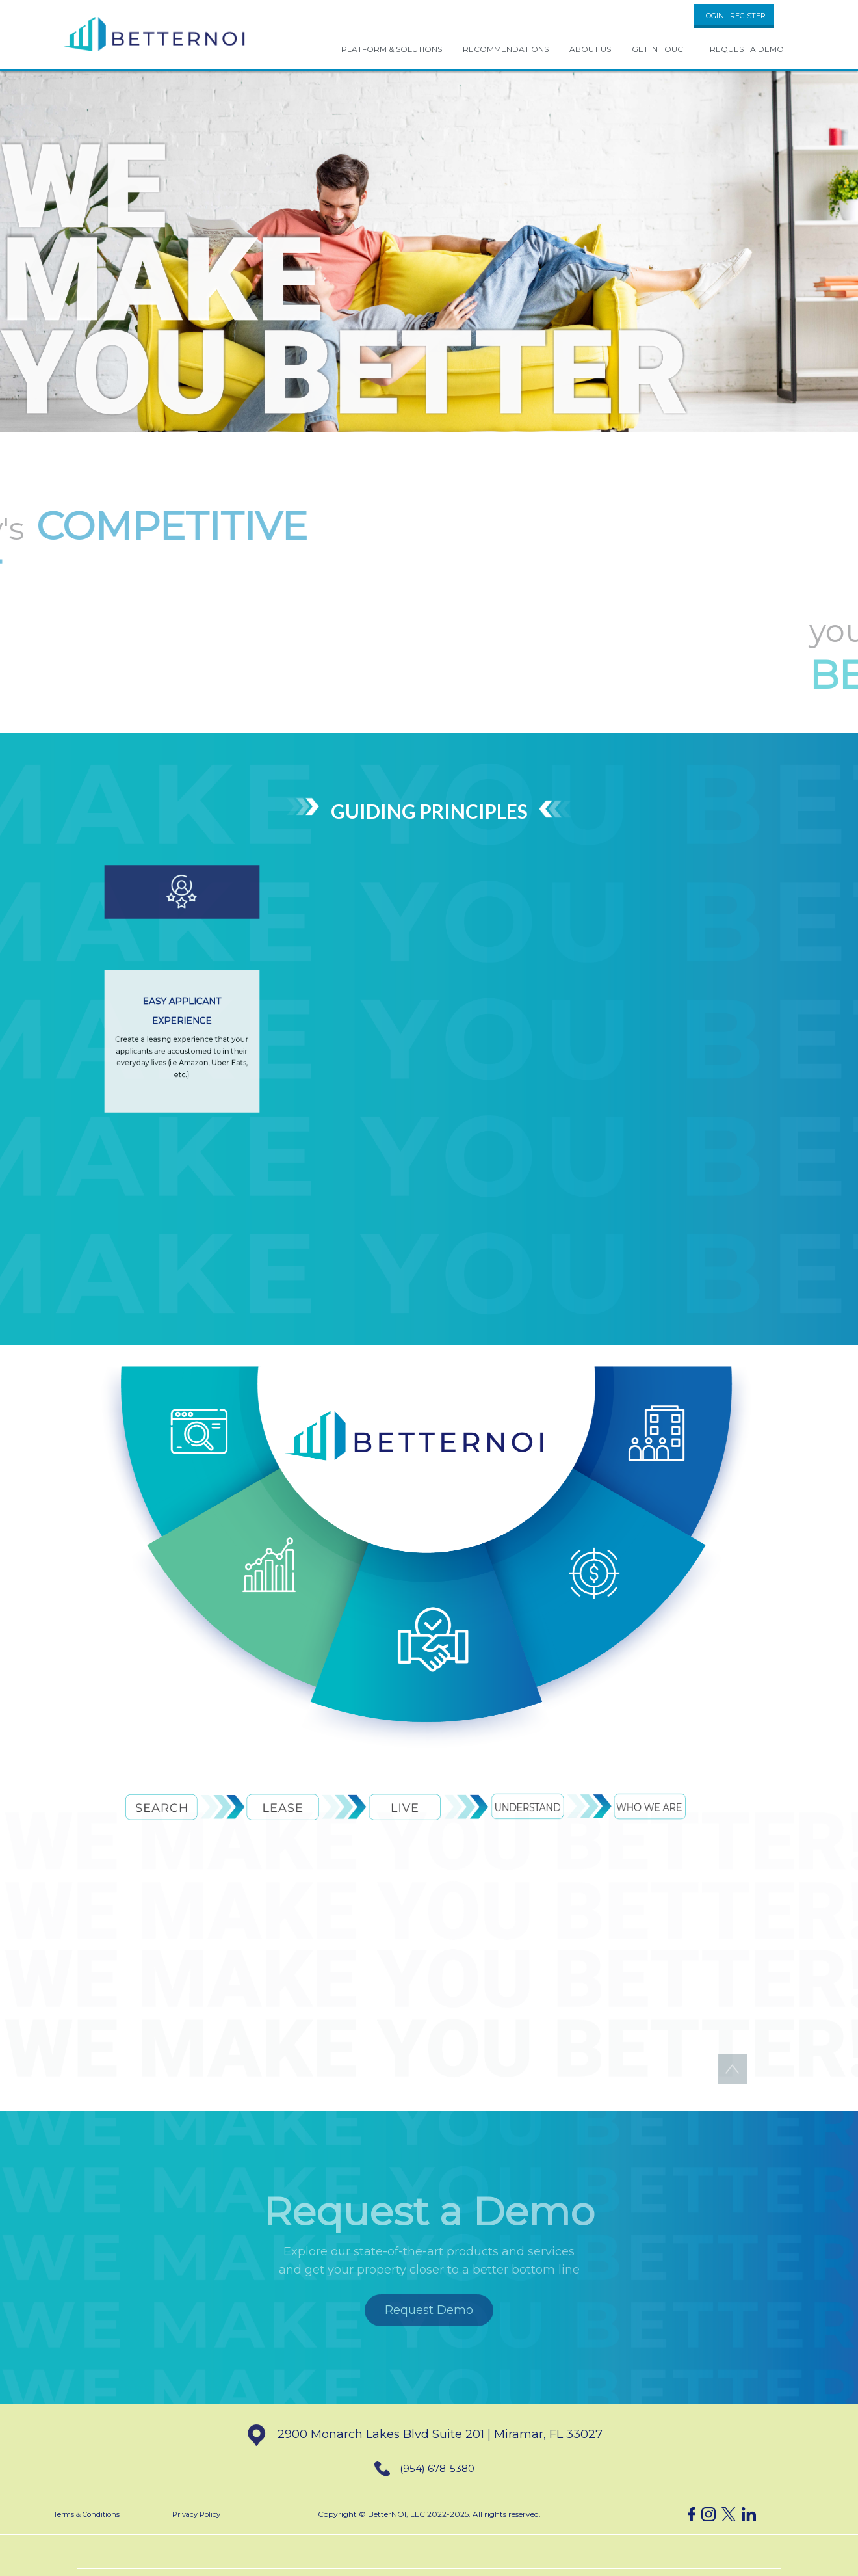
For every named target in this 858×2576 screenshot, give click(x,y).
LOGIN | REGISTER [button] (734, 15)
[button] (155, 33)
